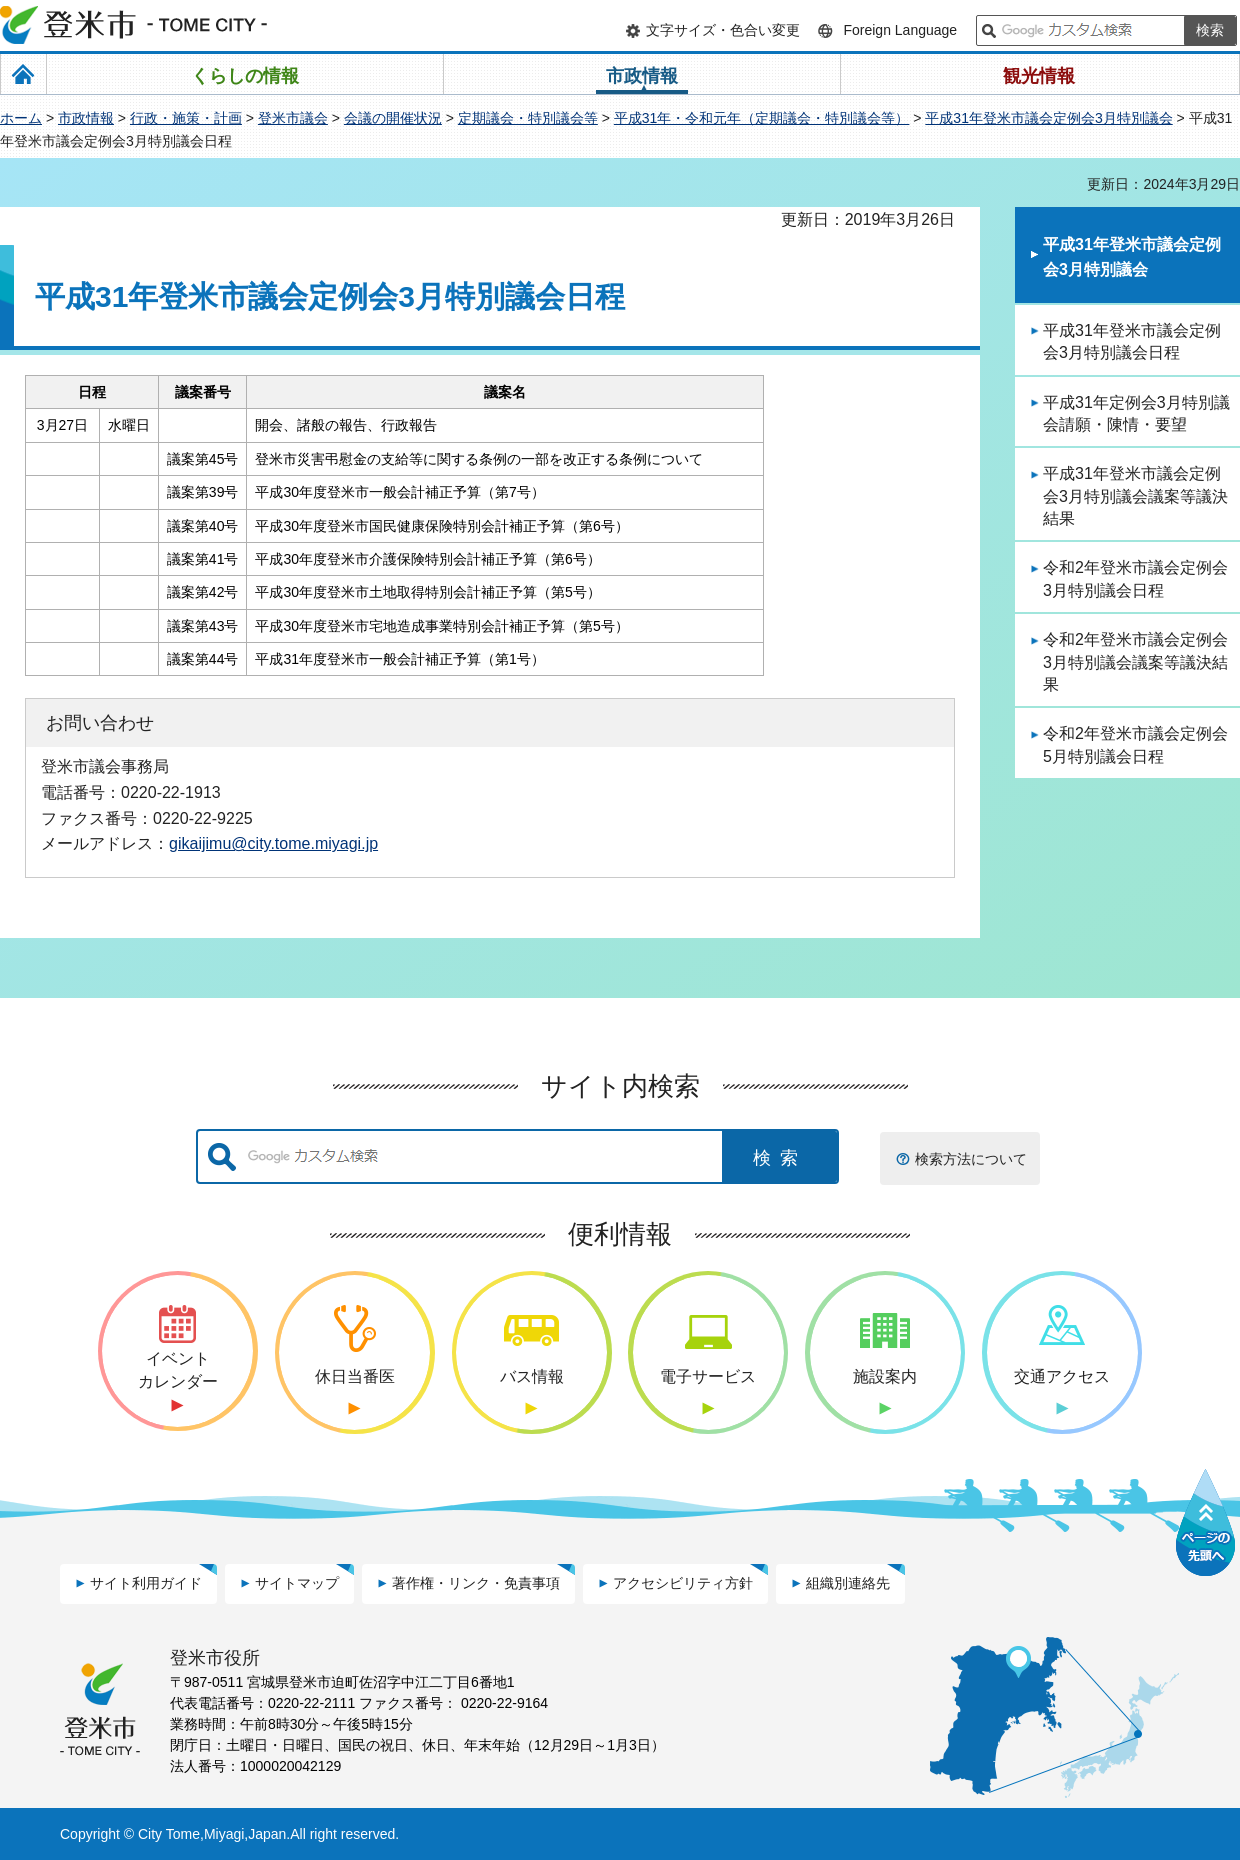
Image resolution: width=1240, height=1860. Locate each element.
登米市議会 (293, 118)
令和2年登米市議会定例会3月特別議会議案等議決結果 (1135, 662)
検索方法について (971, 1159)
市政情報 (86, 118)
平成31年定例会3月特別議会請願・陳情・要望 (1136, 413)
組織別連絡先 (848, 1583)
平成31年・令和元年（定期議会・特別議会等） (762, 118)
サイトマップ (297, 1583)
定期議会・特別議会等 (528, 118)
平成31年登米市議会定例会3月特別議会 (1048, 118)
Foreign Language (900, 30)
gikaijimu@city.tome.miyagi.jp (273, 843)
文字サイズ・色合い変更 (723, 30)
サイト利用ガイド (146, 1583)
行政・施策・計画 (186, 118)
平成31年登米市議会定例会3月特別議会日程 (1132, 341)
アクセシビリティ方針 (683, 1583)
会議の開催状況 (393, 118)
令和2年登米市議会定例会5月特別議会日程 (1135, 744)
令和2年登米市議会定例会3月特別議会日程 (1135, 578)
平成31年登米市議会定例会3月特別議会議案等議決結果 (1135, 496)
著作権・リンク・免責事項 (476, 1583)
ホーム (21, 118)
